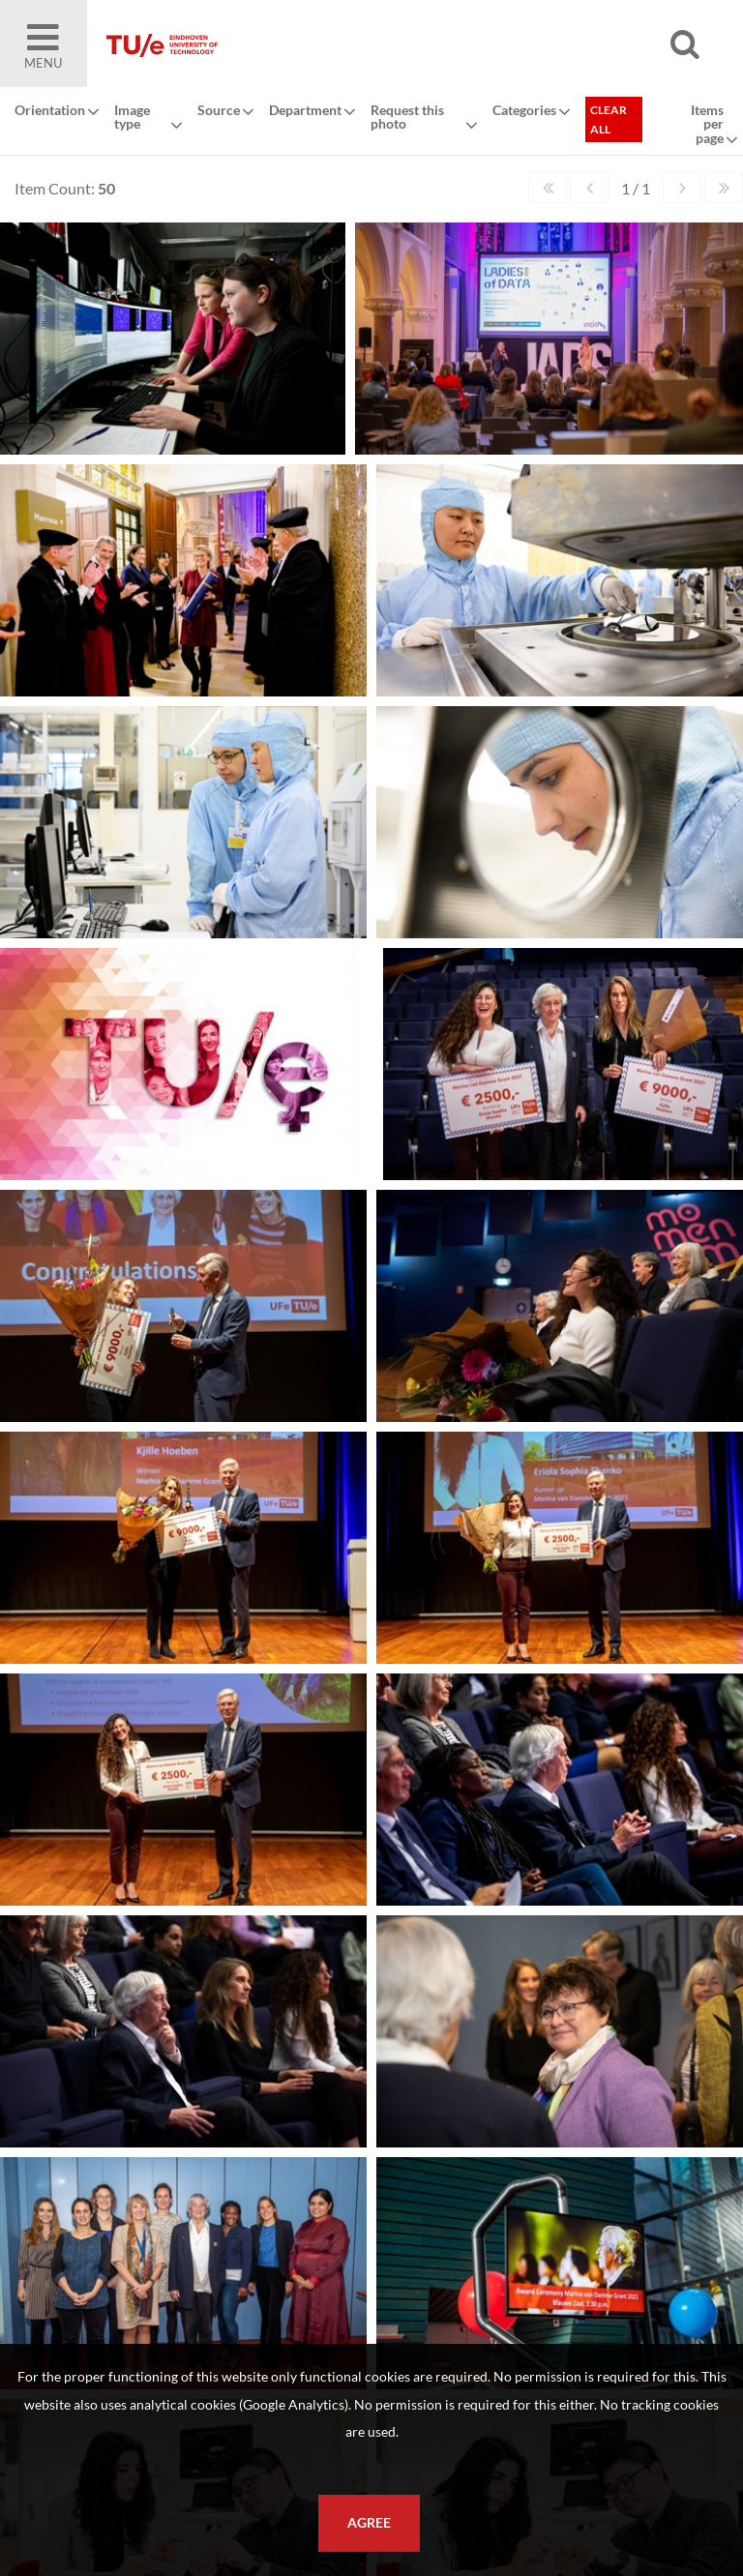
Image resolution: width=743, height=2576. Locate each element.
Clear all (608, 119)
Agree (369, 2523)
